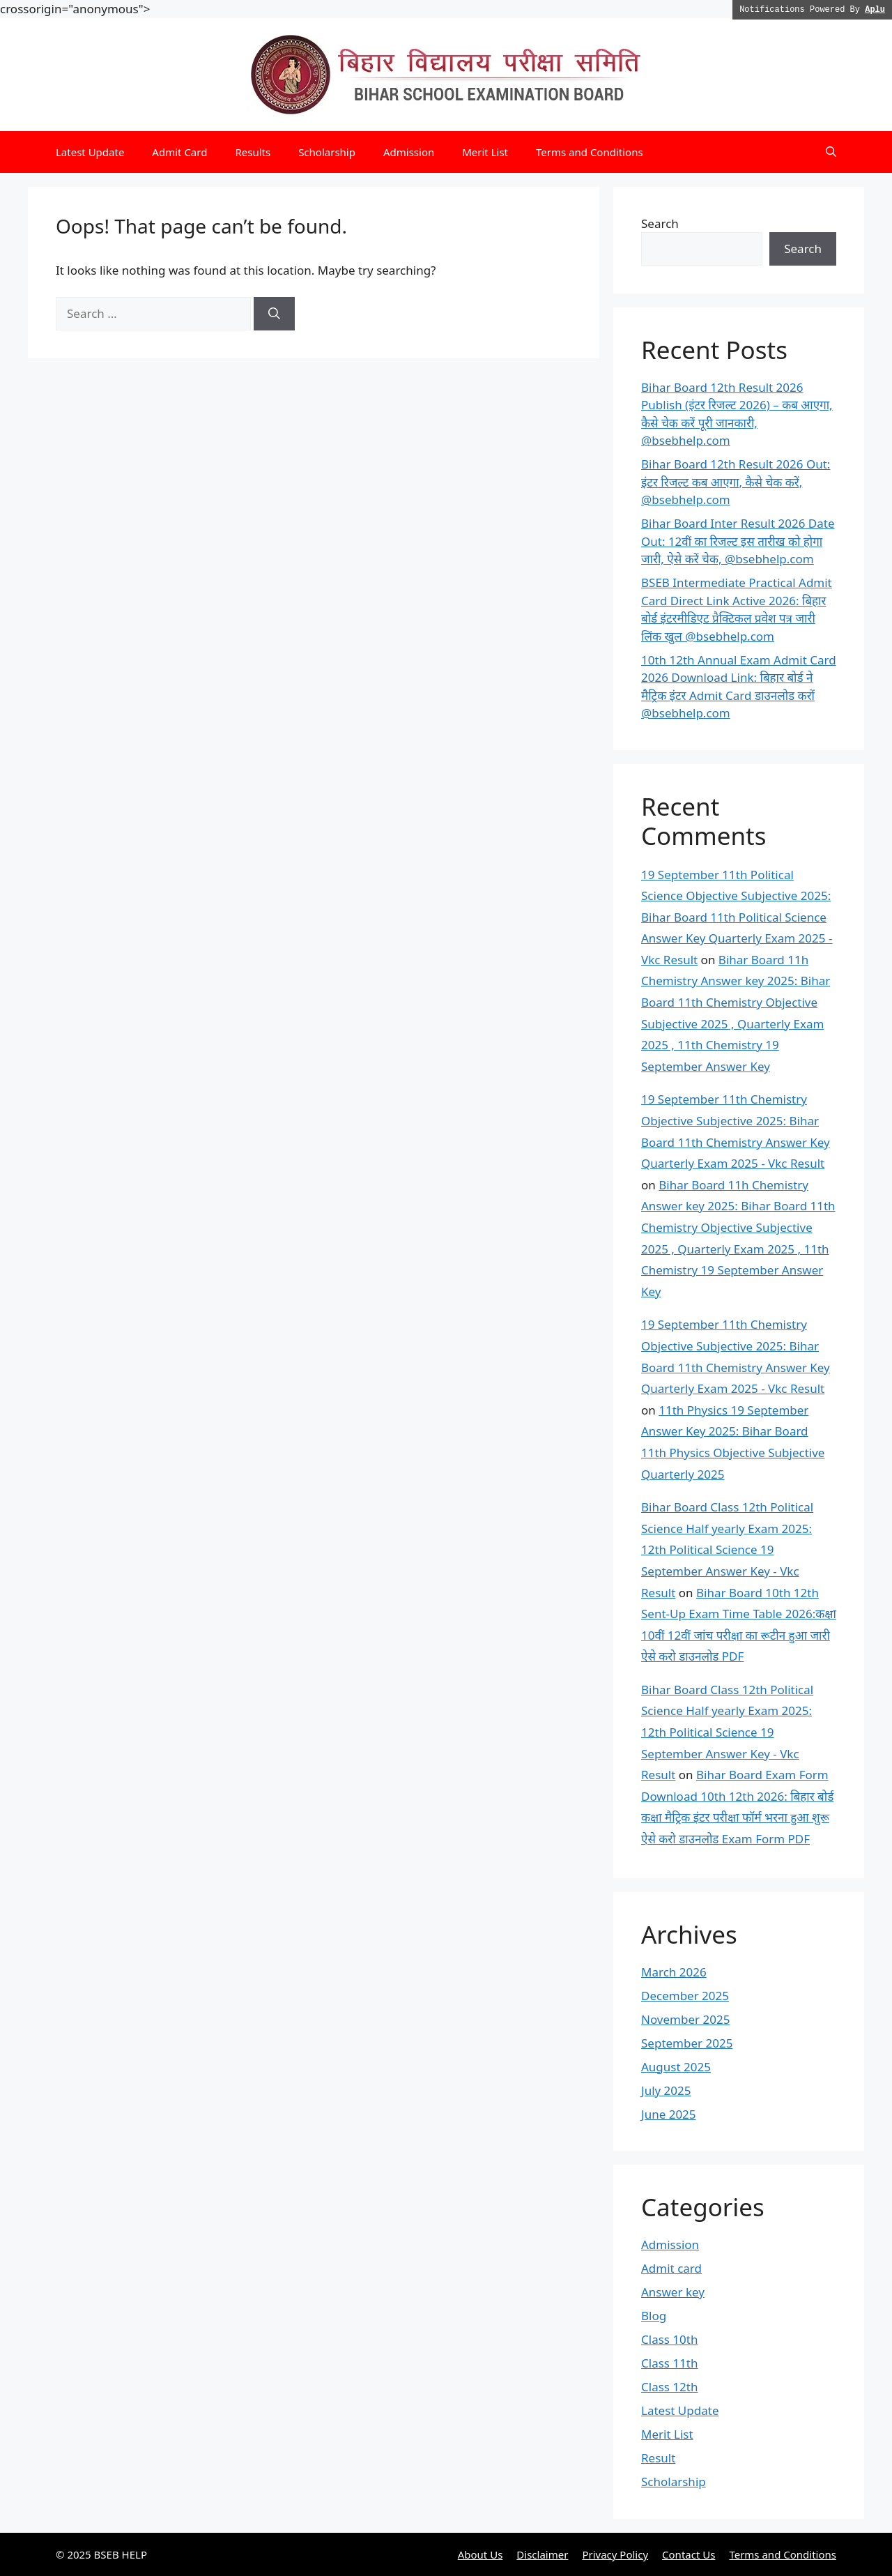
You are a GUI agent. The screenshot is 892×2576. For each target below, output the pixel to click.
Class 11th (669, 2363)
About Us (480, 2554)
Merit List (485, 152)
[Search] (274, 313)
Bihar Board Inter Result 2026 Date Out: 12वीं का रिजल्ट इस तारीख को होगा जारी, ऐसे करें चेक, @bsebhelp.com (738, 541)
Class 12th (669, 2387)
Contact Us (688, 2554)
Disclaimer (542, 2554)
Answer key (673, 2292)
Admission (408, 152)
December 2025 (685, 1996)
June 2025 (668, 2114)
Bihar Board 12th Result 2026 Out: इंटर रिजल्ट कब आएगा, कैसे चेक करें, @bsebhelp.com (735, 482)
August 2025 (676, 2067)
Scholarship (326, 152)
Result (658, 2458)
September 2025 (686, 2043)
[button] (831, 152)
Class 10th (669, 2339)
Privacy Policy (615, 2554)
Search (660, 223)
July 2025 (666, 2090)
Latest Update (90, 152)
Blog (653, 2316)
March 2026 (674, 1972)
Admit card (671, 2268)
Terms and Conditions (589, 152)
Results (252, 152)
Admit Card (179, 152)
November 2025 (685, 2019)
